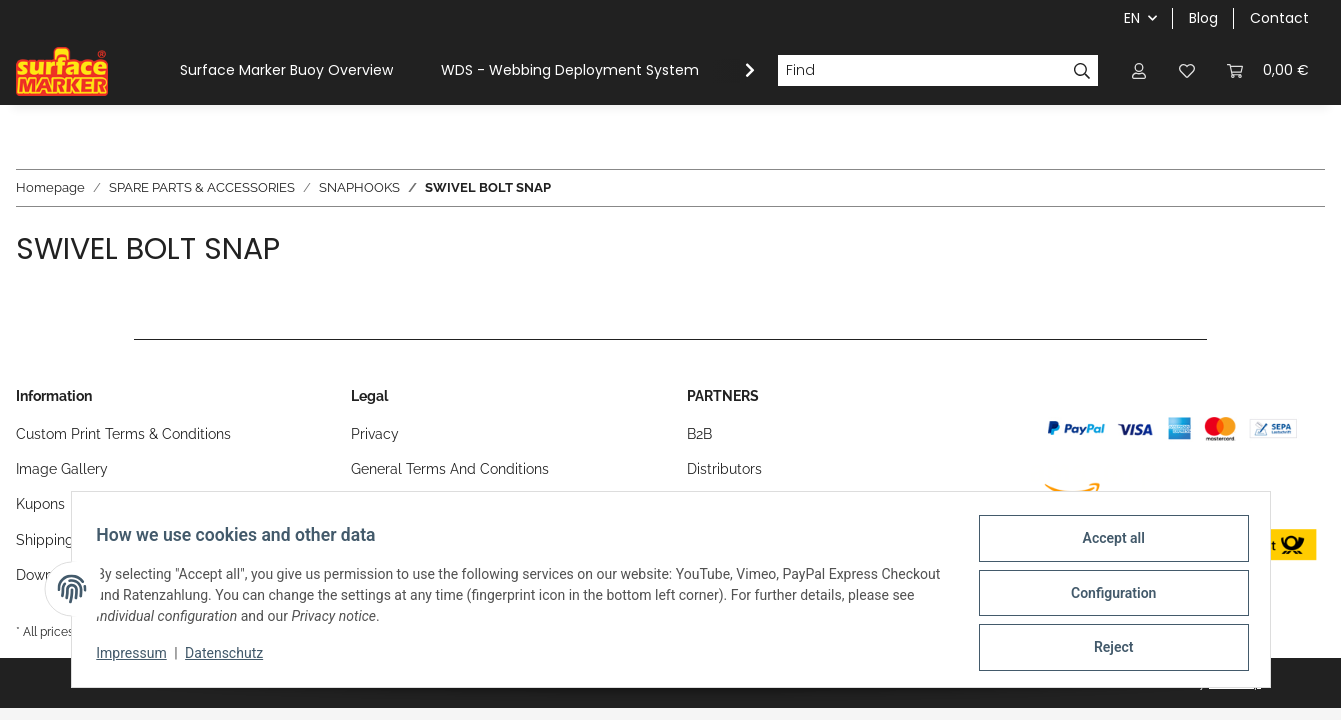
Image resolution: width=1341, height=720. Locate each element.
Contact (1279, 18)
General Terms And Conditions (450, 469)
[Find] (922, 71)
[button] (1139, 70)
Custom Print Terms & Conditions (123, 434)
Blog (1203, 18)
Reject (1107, 649)
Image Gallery (62, 469)
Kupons (40, 504)
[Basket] (1268, 70)
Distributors (724, 469)
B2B (699, 434)
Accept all (1106, 545)
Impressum (139, 658)
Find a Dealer (730, 504)
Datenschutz (231, 658)
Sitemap (378, 504)
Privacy (375, 434)
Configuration (1106, 597)
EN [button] (1132, 18)
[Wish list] (1187, 70)
